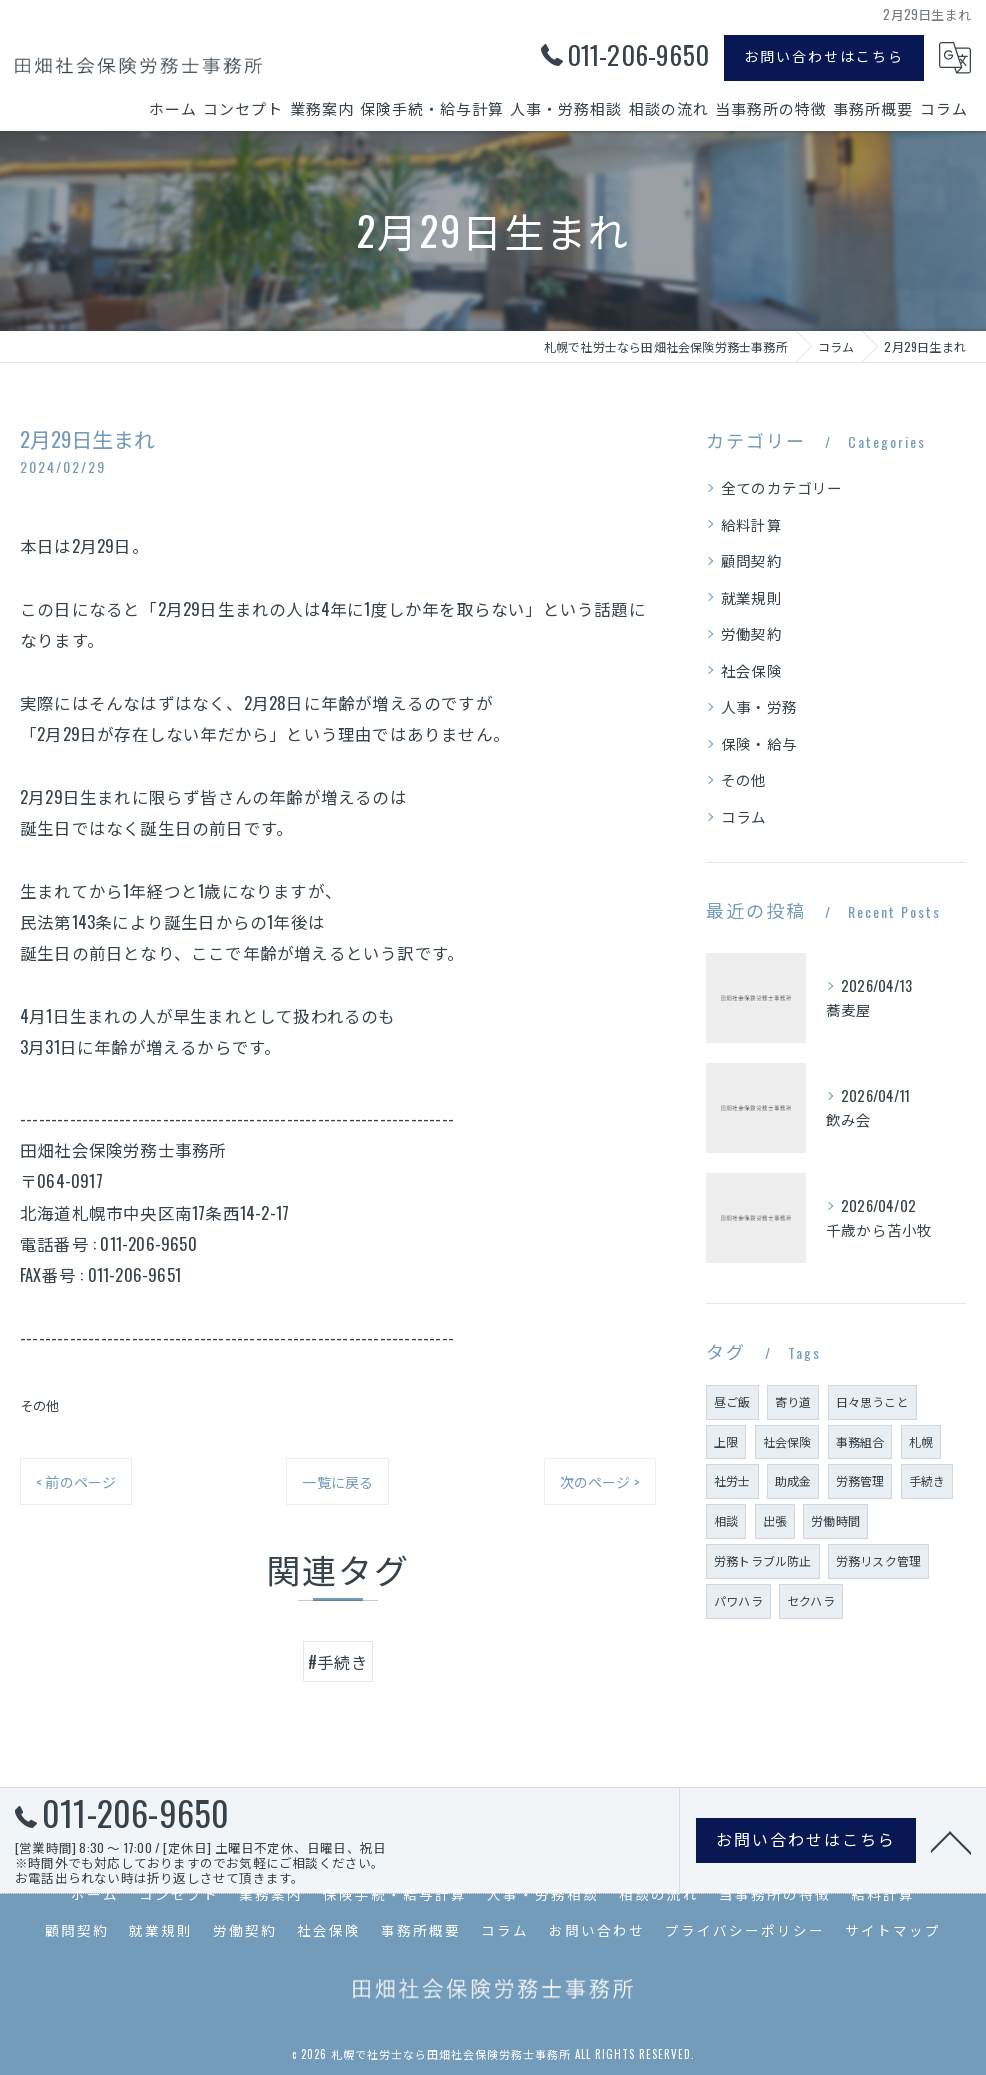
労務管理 (860, 1480)
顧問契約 (751, 560)
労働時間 (835, 1520)
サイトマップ (893, 1930)
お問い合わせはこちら (824, 55)
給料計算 (751, 524)
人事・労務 (759, 706)
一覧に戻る (337, 1481)
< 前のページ (76, 1481)
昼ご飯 (732, 1401)
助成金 (793, 1480)
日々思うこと (872, 1401)
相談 (726, 1520)
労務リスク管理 (878, 1560)
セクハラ (811, 1600)
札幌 (921, 1441)
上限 (726, 1441)
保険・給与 (759, 743)
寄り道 (793, 1401)
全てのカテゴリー (782, 487)
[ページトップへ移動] (951, 1847)
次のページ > (600, 1481)
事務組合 (860, 1441)
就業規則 (751, 597)
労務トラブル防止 (763, 1560)
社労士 (732, 1480)
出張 (775, 1520)
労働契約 (751, 633)
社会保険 (751, 670)
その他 (40, 1405)
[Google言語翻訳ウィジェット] (955, 58)
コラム (744, 816)
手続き (927, 1480)
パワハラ (738, 1600)
